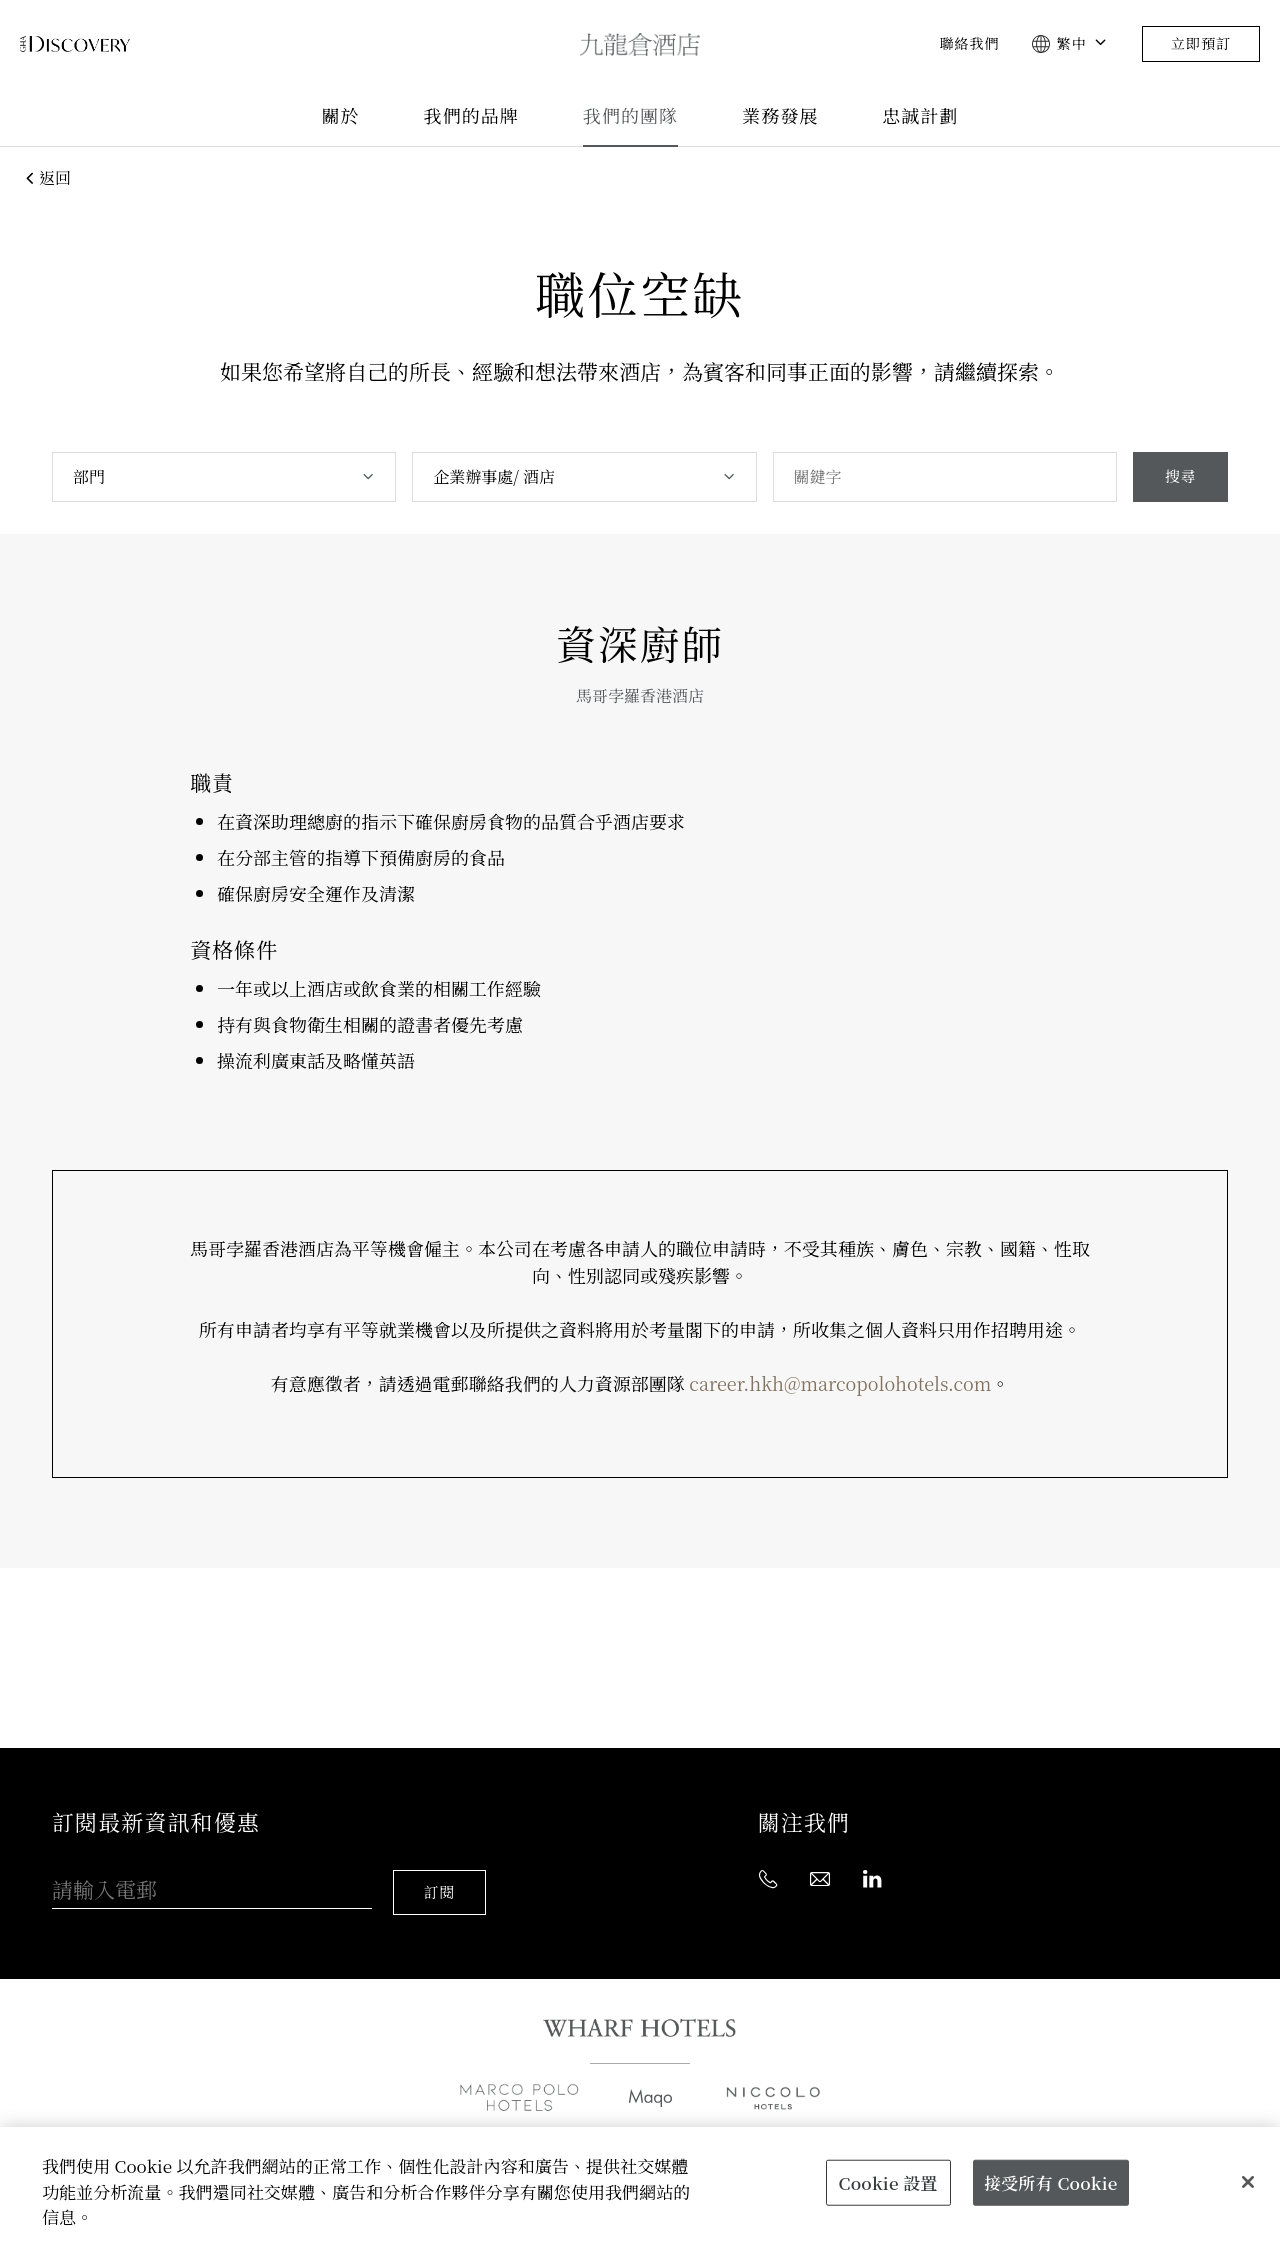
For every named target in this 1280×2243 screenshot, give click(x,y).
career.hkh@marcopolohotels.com (840, 1383)
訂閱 (443, 1874)
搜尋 (1179, 476)
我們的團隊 (630, 116)
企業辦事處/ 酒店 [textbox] (493, 476)
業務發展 (780, 116)
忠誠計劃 (920, 116)
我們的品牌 (471, 116)
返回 (45, 177)
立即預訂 (1201, 44)
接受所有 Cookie (1050, 2182)
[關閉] (1248, 2182)
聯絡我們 (969, 44)
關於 (340, 116)
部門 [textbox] (89, 476)
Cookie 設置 (888, 2182)
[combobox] (223, 477)
